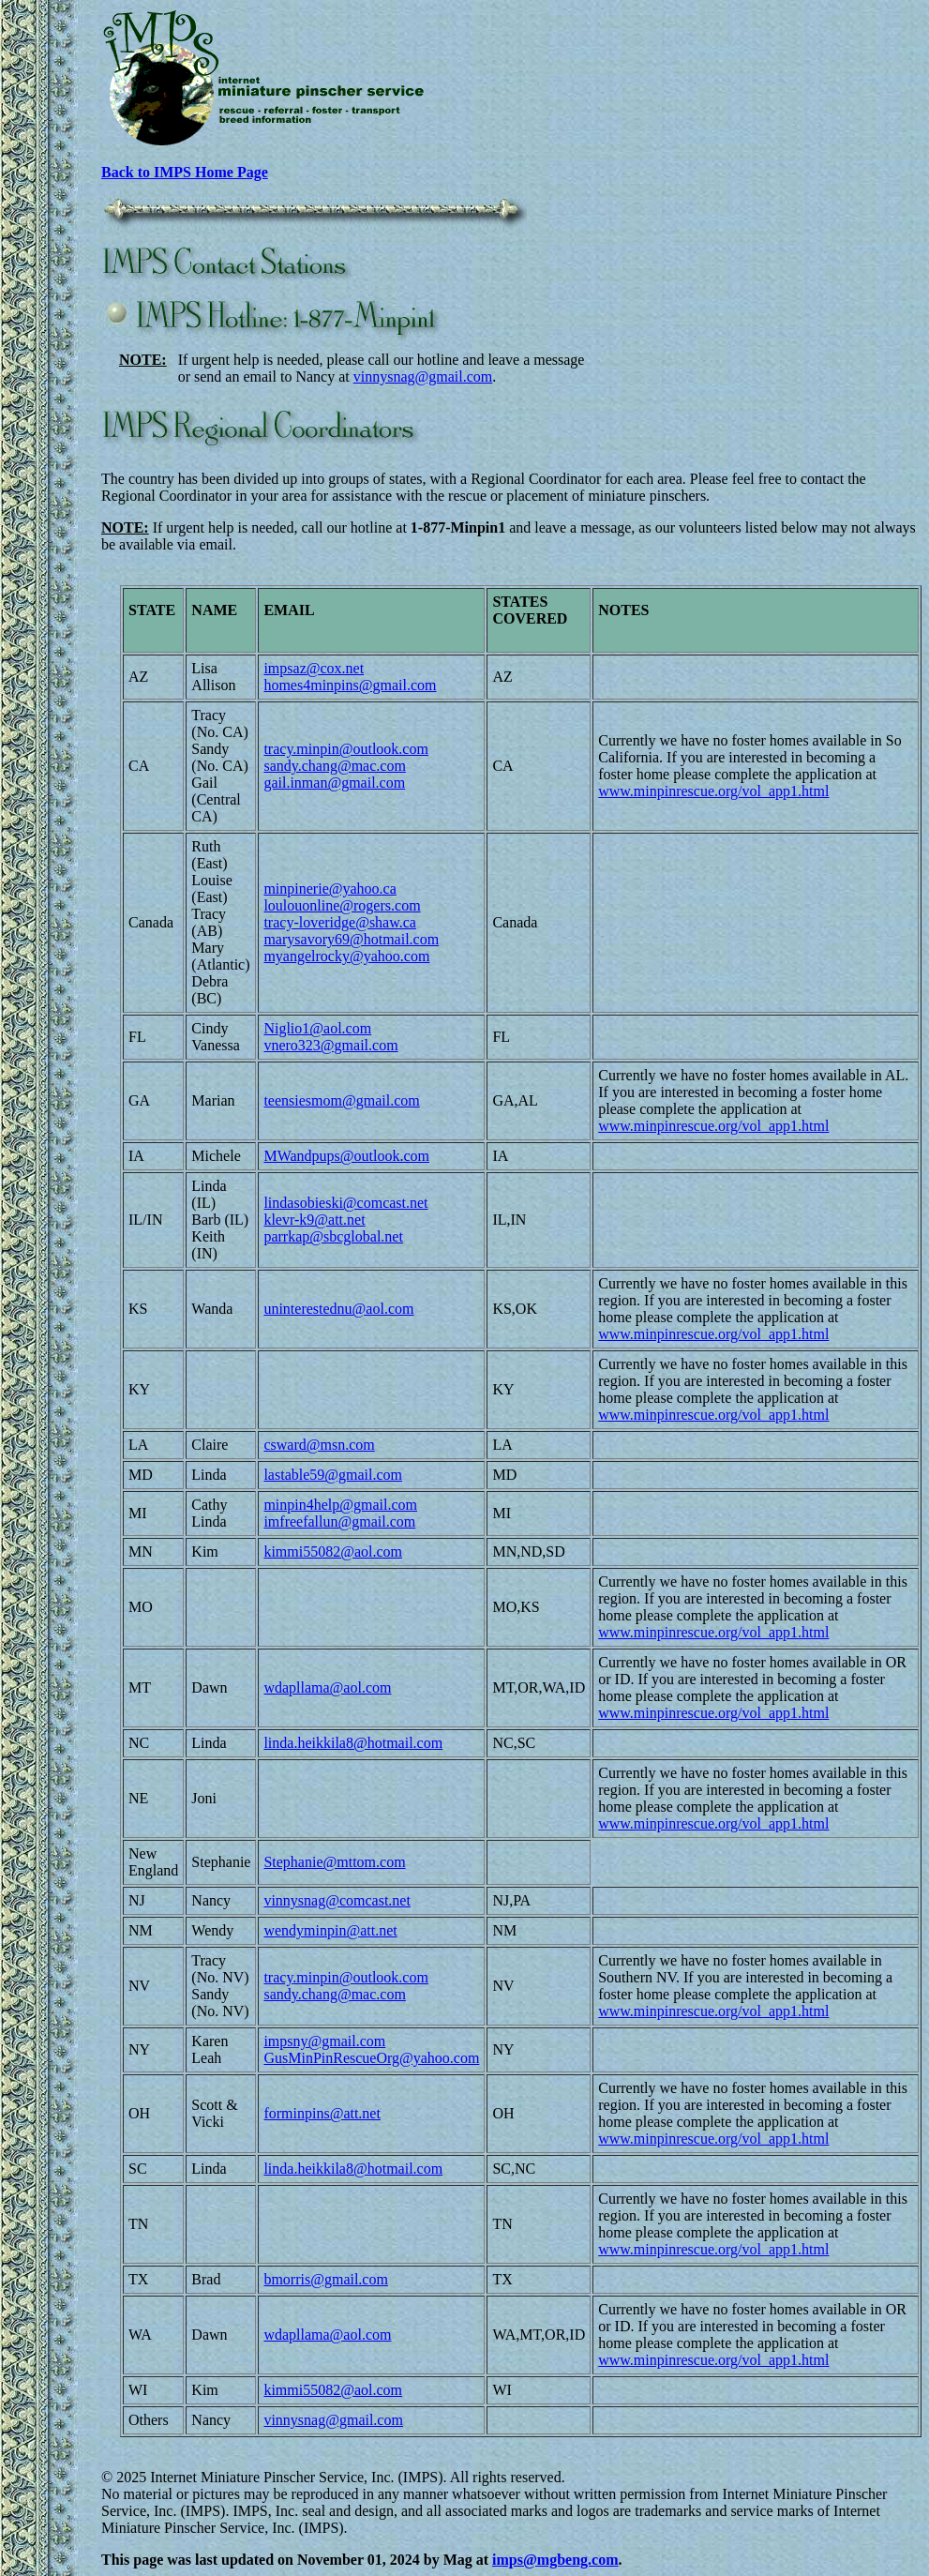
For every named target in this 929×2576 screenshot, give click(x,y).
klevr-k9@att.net (314, 1220)
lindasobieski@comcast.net (345, 1203)
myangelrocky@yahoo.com (346, 956)
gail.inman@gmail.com (334, 783)
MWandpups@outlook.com (346, 1156)
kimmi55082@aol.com (332, 1551)
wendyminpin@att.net (330, 1930)
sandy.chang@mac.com (334, 766)
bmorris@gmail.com (325, 2279)
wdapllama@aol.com (327, 1687)
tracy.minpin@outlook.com (345, 749)
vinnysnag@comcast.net (336, 1900)
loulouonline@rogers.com (341, 905)
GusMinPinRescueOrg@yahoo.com (371, 2058)
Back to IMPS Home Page (184, 172)
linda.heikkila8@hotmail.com (352, 1743)
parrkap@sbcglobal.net (332, 1236)
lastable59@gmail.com (332, 1475)
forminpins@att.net (322, 2113)
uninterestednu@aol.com (338, 1309)
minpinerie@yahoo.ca (329, 888)
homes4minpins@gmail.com (349, 685)
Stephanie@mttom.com (334, 1862)
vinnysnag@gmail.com (423, 376)
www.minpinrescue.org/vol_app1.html (713, 791)
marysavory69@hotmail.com (351, 939)
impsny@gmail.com (324, 2041)
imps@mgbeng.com (555, 2560)
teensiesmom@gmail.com (341, 1100)
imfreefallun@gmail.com (339, 1521)
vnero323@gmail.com (330, 1045)
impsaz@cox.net (313, 668)
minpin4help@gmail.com (340, 1505)
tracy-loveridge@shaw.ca (339, 922)
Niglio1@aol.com (317, 1028)
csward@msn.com (318, 1445)
